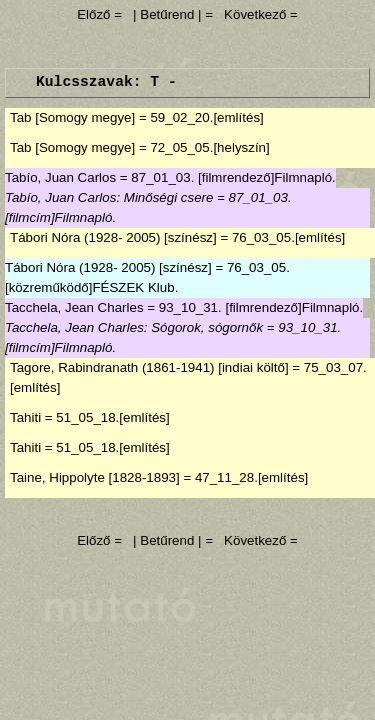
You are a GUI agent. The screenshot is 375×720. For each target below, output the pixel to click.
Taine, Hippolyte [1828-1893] (95, 477)
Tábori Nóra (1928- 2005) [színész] (113, 237)
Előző (95, 14)
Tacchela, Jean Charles (74, 307)
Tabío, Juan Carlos (60, 177)
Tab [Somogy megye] (72, 117)
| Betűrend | (167, 14)
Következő (255, 14)
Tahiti (25, 417)
